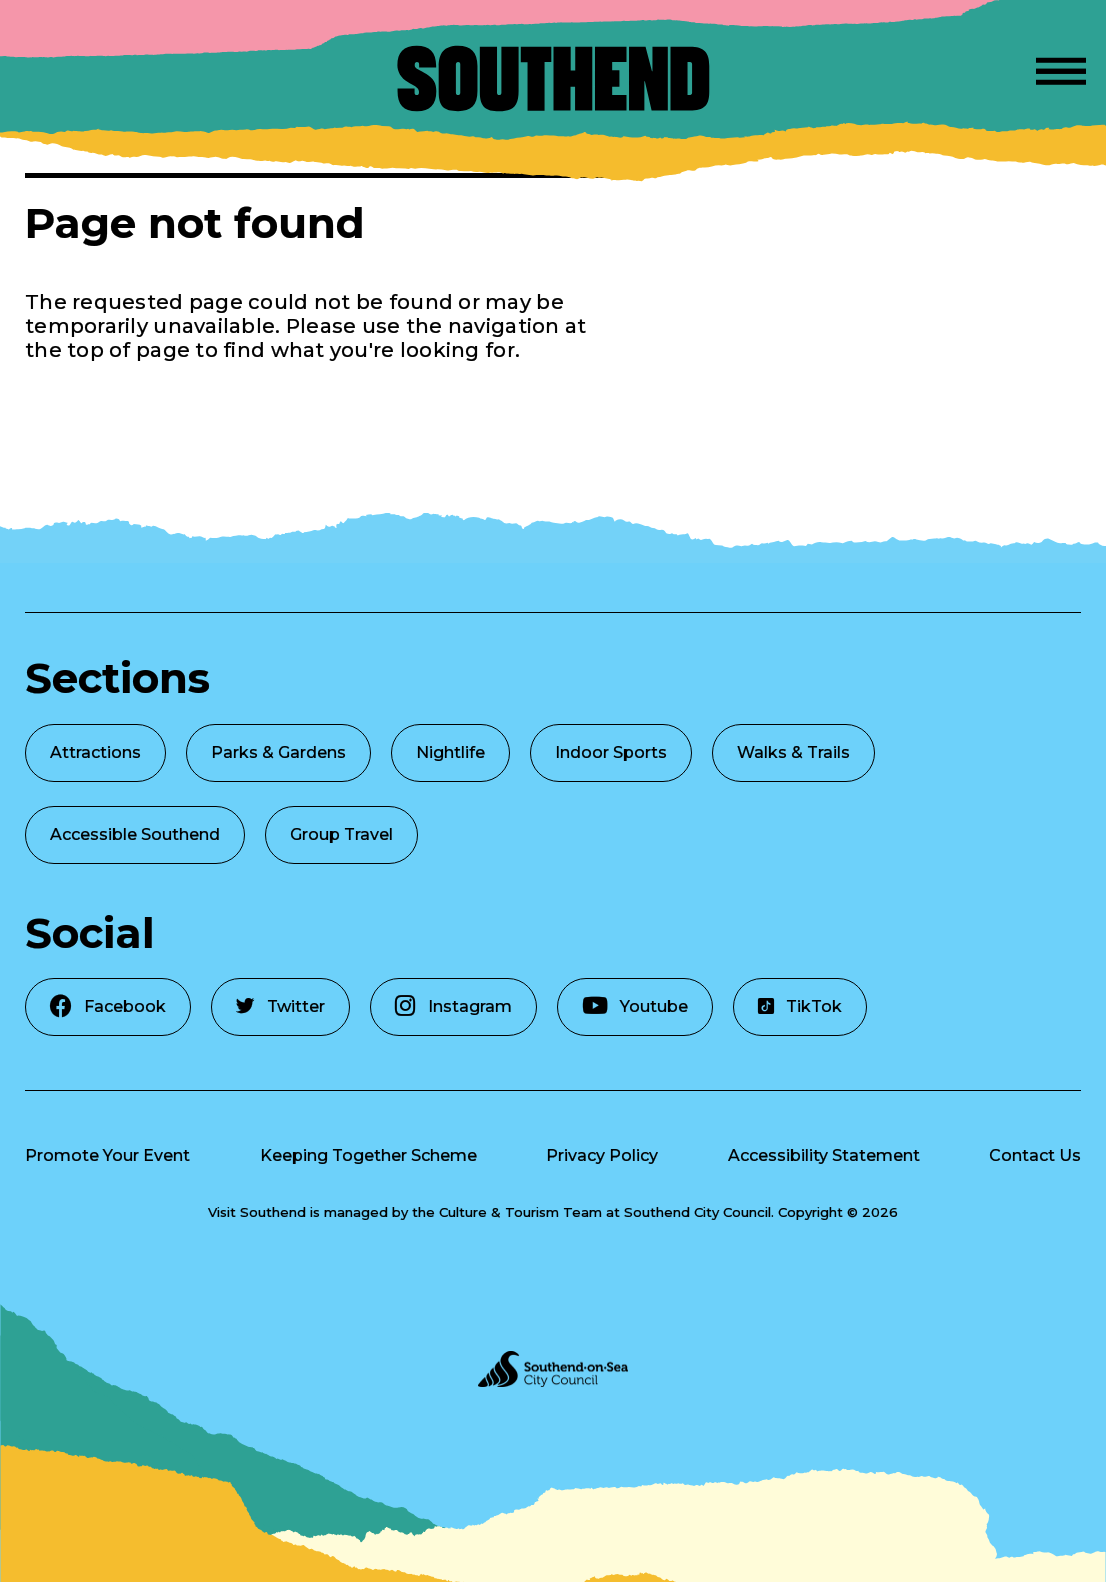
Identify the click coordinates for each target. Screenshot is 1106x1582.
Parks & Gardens (278, 752)
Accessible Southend (135, 834)
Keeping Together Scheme (368, 1155)
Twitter (280, 1006)
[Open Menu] (1061, 68)
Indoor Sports (611, 752)
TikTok (800, 1006)
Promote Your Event (107, 1155)
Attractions (95, 752)
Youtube (635, 1006)
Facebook (108, 1005)
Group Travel (341, 834)
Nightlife (450, 752)
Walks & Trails (793, 752)
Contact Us (1035, 1155)
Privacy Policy (602, 1155)
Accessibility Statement (824, 1155)
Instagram (453, 1005)
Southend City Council (697, 1212)
